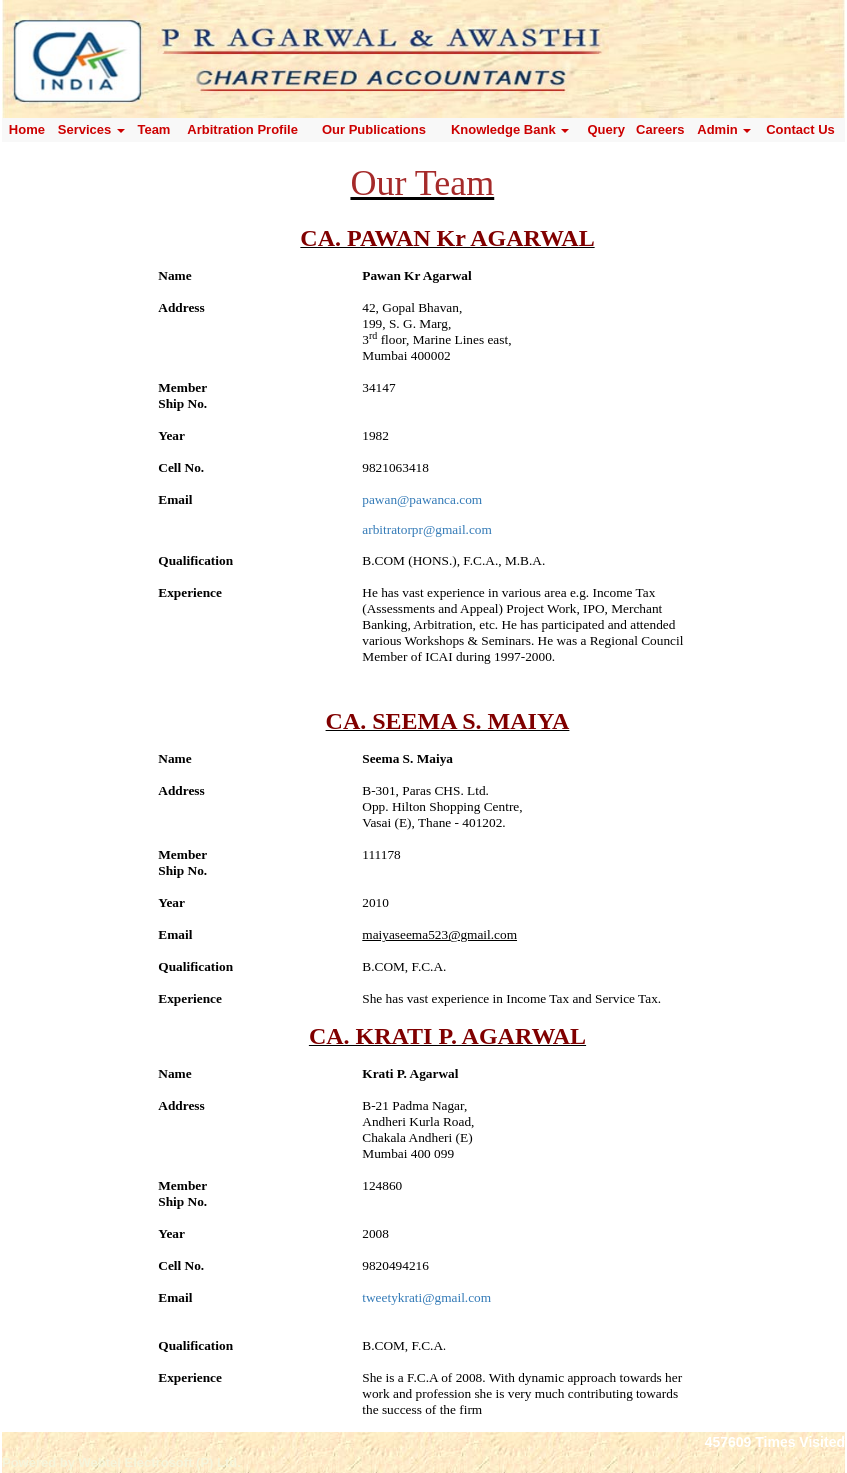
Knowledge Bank (510, 129)
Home (27, 129)
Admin (724, 129)
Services (91, 129)
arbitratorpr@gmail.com (427, 529)
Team (153, 129)
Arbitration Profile (242, 129)
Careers (660, 129)
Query (606, 129)
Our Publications (374, 129)
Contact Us (800, 129)
